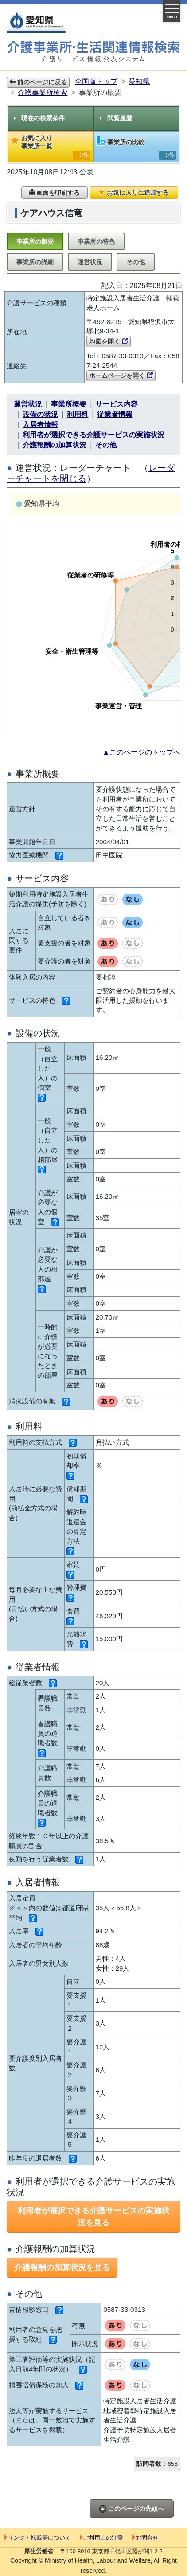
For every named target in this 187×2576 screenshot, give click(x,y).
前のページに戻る (38, 82)
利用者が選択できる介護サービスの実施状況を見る (93, 2216)
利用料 (77, 414)
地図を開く (108, 341)
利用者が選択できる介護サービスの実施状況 (93, 435)
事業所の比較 (136, 148)
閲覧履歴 (116, 118)
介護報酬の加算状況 (54, 445)
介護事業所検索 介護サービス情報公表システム (93, 51)
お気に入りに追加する (134, 192)
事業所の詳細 (35, 261)
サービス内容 (116, 404)
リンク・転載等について (37, 2537)
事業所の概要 (35, 241)
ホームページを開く (121, 375)
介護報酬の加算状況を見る (62, 2267)
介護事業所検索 (42, 92)
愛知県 (139, 81)
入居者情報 (40, 424)
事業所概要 (68, 404)
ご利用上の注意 (101, 2537)
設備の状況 (40, 414)
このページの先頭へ (131, 2509)
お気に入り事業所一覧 (50, 147)
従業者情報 (114, 414)
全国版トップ (96, 81)
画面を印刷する (54, 192)
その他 (135, 261)
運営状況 (90, 261)
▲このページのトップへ (141, 752)
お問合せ (145, 2537)
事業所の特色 (96, 241)
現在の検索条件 (39, 118)
